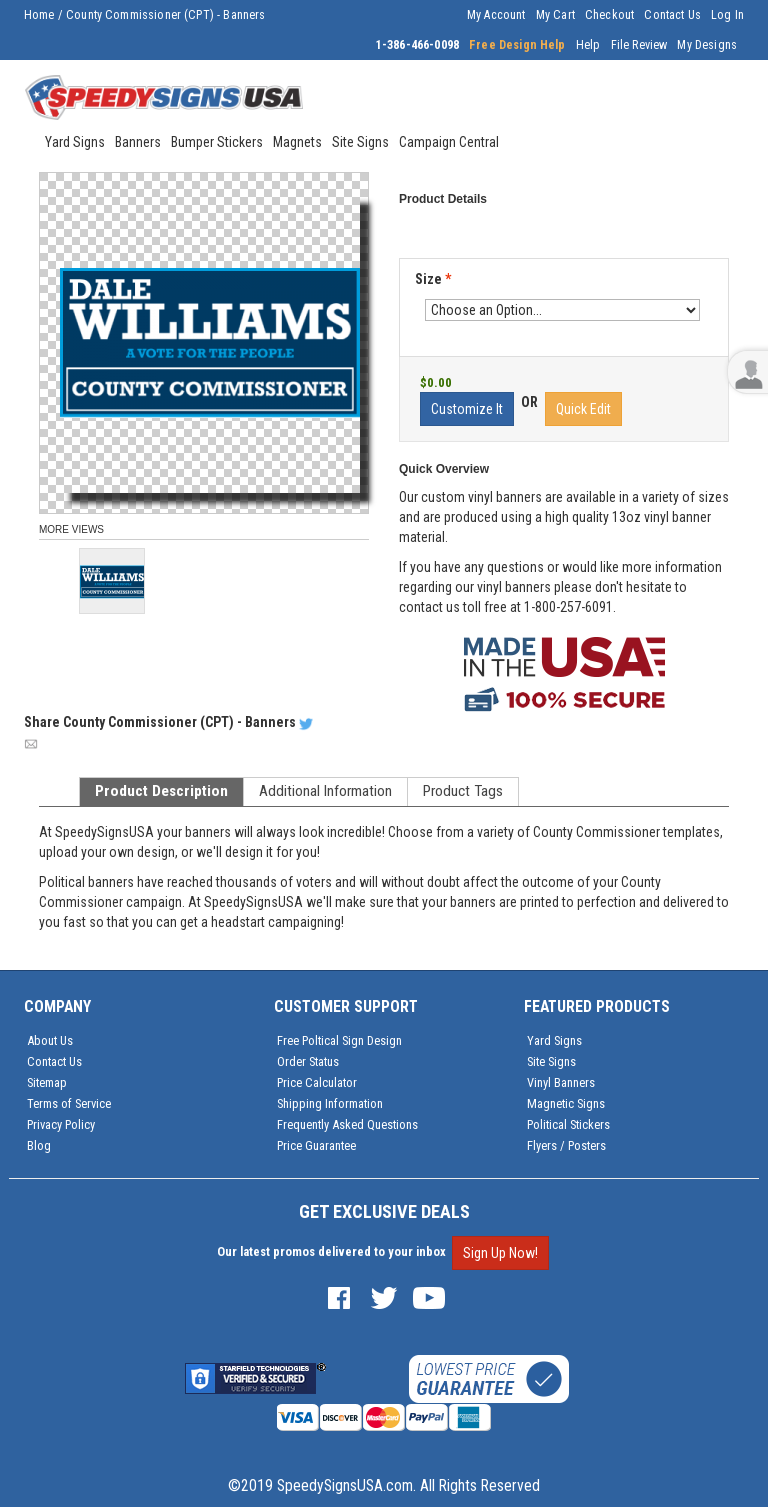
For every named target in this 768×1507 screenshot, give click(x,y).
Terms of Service (69, 1103)
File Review (639, 45)
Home (39, 15)
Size (433, 279)
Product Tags (463, 791)
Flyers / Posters (566, 1145)
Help (588, 45)
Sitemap (47, 1082)
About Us (50, 1040)
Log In (727, 15)
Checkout (609, 15)
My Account (496, 15)
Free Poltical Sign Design (339, 1040)
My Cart (555, 15)
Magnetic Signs (566, 1103)
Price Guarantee (316, 1145)
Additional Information (325, 791)
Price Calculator (317, 1082)
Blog (39, 1145)
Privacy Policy (61, 1124)
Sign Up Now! (500, 1253)
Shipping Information (330, 1103)
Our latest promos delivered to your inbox (331, 1251)
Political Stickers (568, 1124)
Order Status (308, 1061)
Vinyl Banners (561, 1082)
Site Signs (551, 1061)
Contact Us (672, 15)
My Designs (707, 45)
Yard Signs (554, 1040)
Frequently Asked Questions (347, 1124)
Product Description (161, 791)
